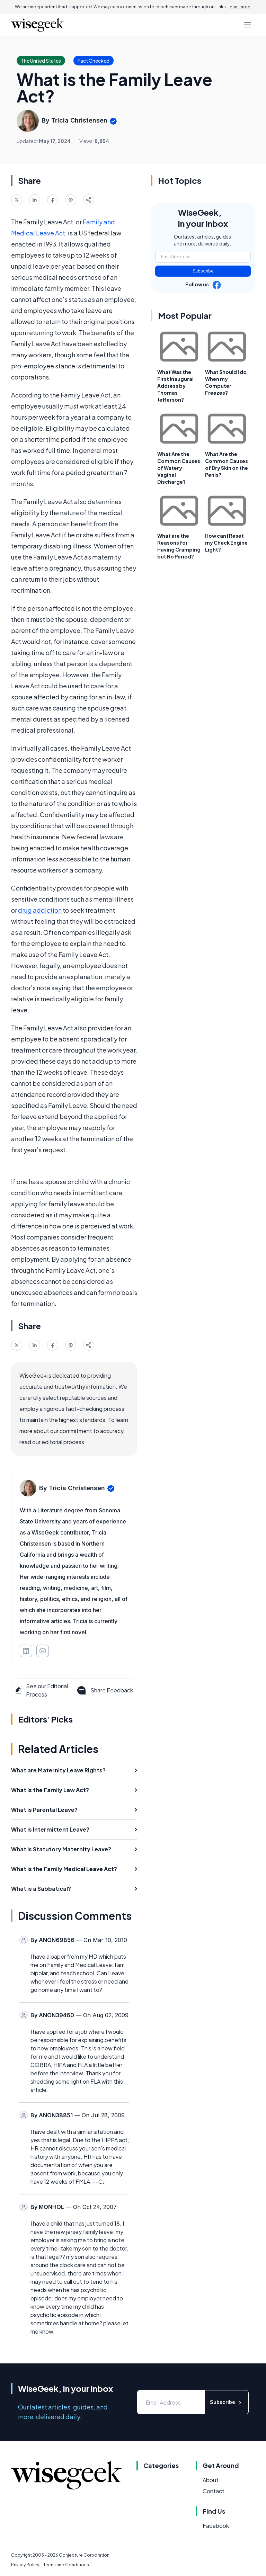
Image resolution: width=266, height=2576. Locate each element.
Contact (213, 2491)
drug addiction (40, 910)
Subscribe (203, 271)
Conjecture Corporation (84, 2555)
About (211, 2480)
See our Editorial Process (41, 1690)
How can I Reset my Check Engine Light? (226, 543)
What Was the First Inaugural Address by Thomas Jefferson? (175, 386)
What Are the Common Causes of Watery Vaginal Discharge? (178, 468)
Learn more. (239, 6)
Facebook (216, 2525)
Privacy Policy (25, 2564)
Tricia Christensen (79, 120)
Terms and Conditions (66, 2564)
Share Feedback (104, 1690)
